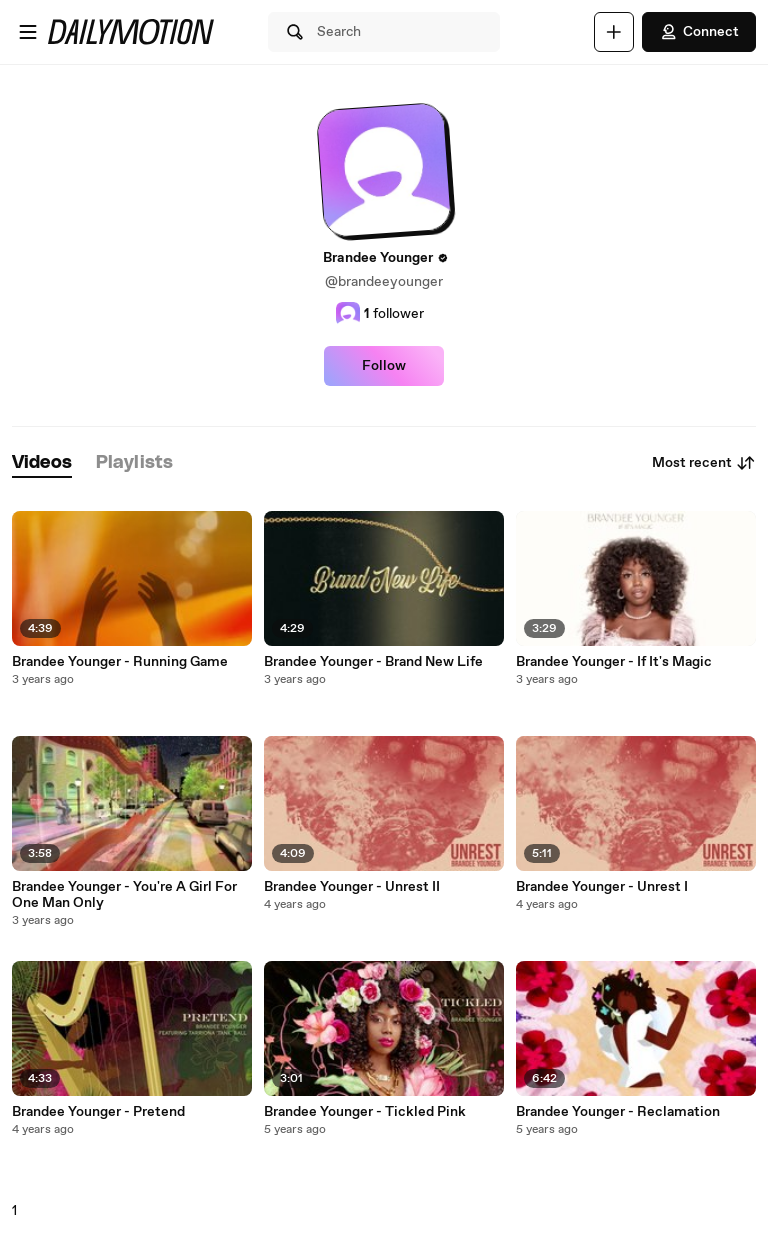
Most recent (704, 463)
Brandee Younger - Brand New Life (373, 662)
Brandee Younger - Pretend (98, 1112)
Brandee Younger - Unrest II (352, 887)
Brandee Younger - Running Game (120, 662)
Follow (384, 366)
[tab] (42, 463)
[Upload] (614, 32)
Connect (699, 32)
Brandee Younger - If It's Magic (614, 662)
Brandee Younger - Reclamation (618, 1112)
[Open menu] (28, 32)
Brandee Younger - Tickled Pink (365, 1112)
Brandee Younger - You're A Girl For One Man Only (124, 895)
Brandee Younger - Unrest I (602, 887)
